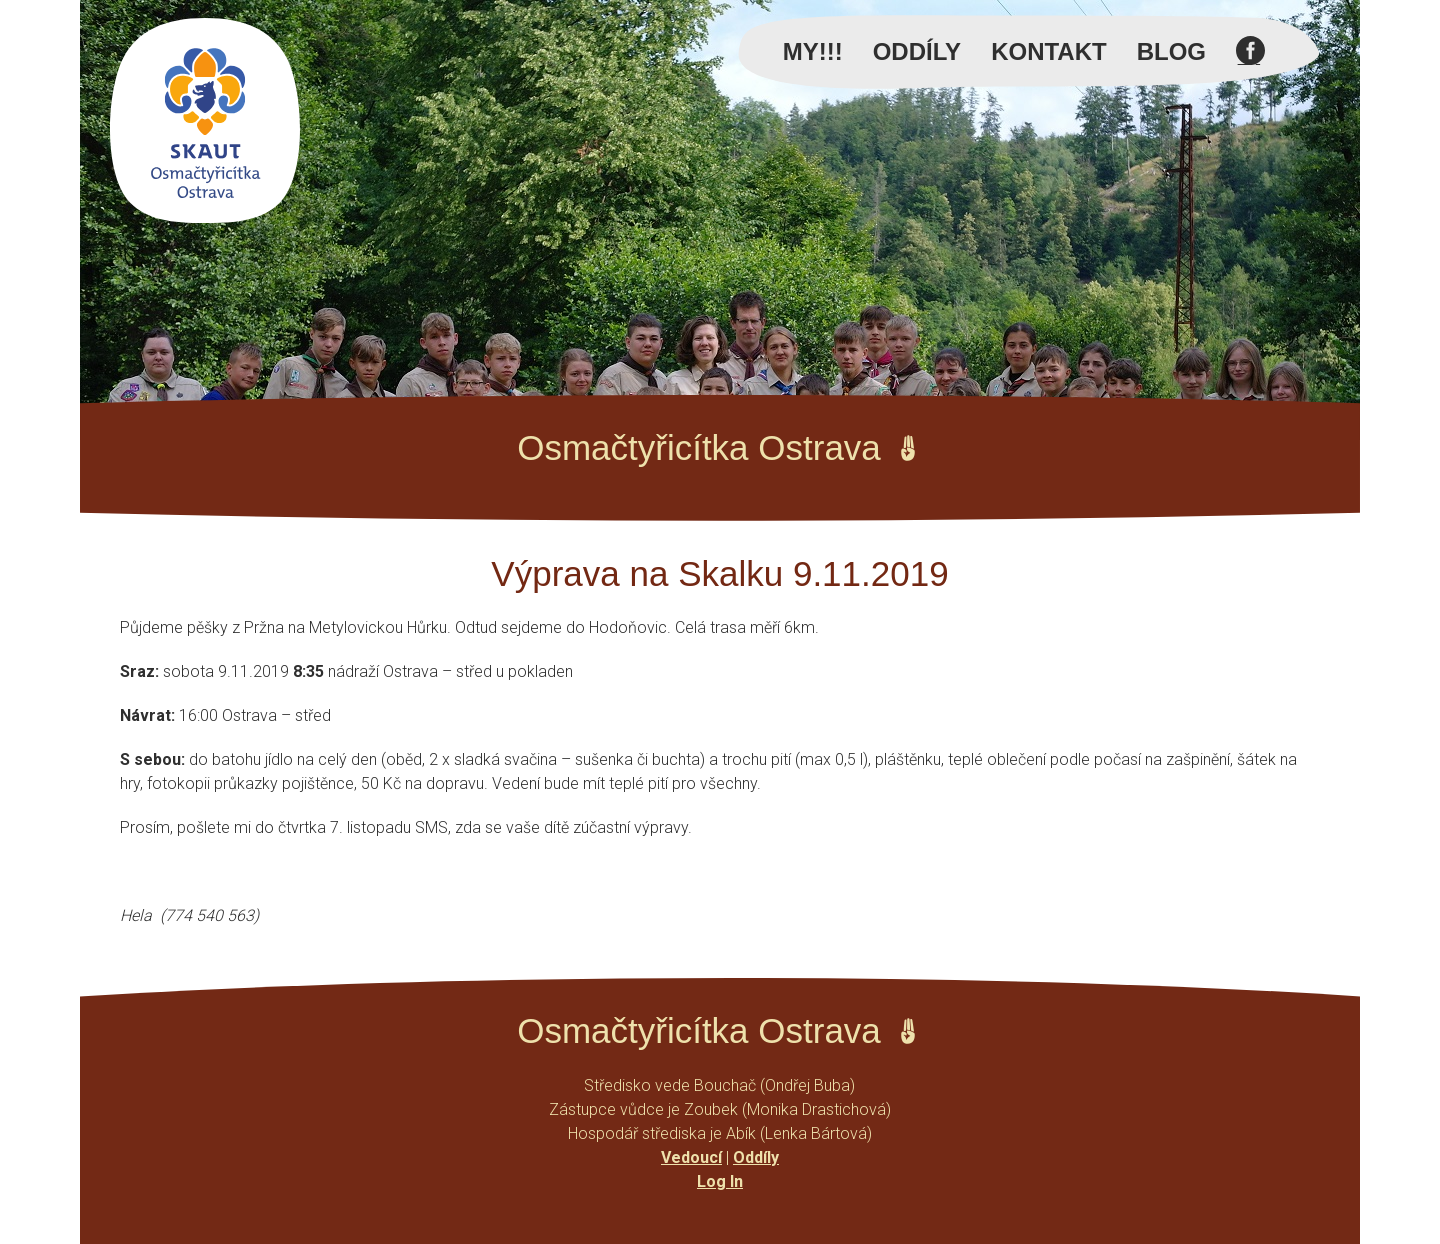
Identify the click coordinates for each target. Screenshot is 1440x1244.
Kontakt (1049, 51)
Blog (1171, 51)
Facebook (1250, 62)
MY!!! (813, 51)
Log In (720, 1181)
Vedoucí (691, 1157)
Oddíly (917, 51)
